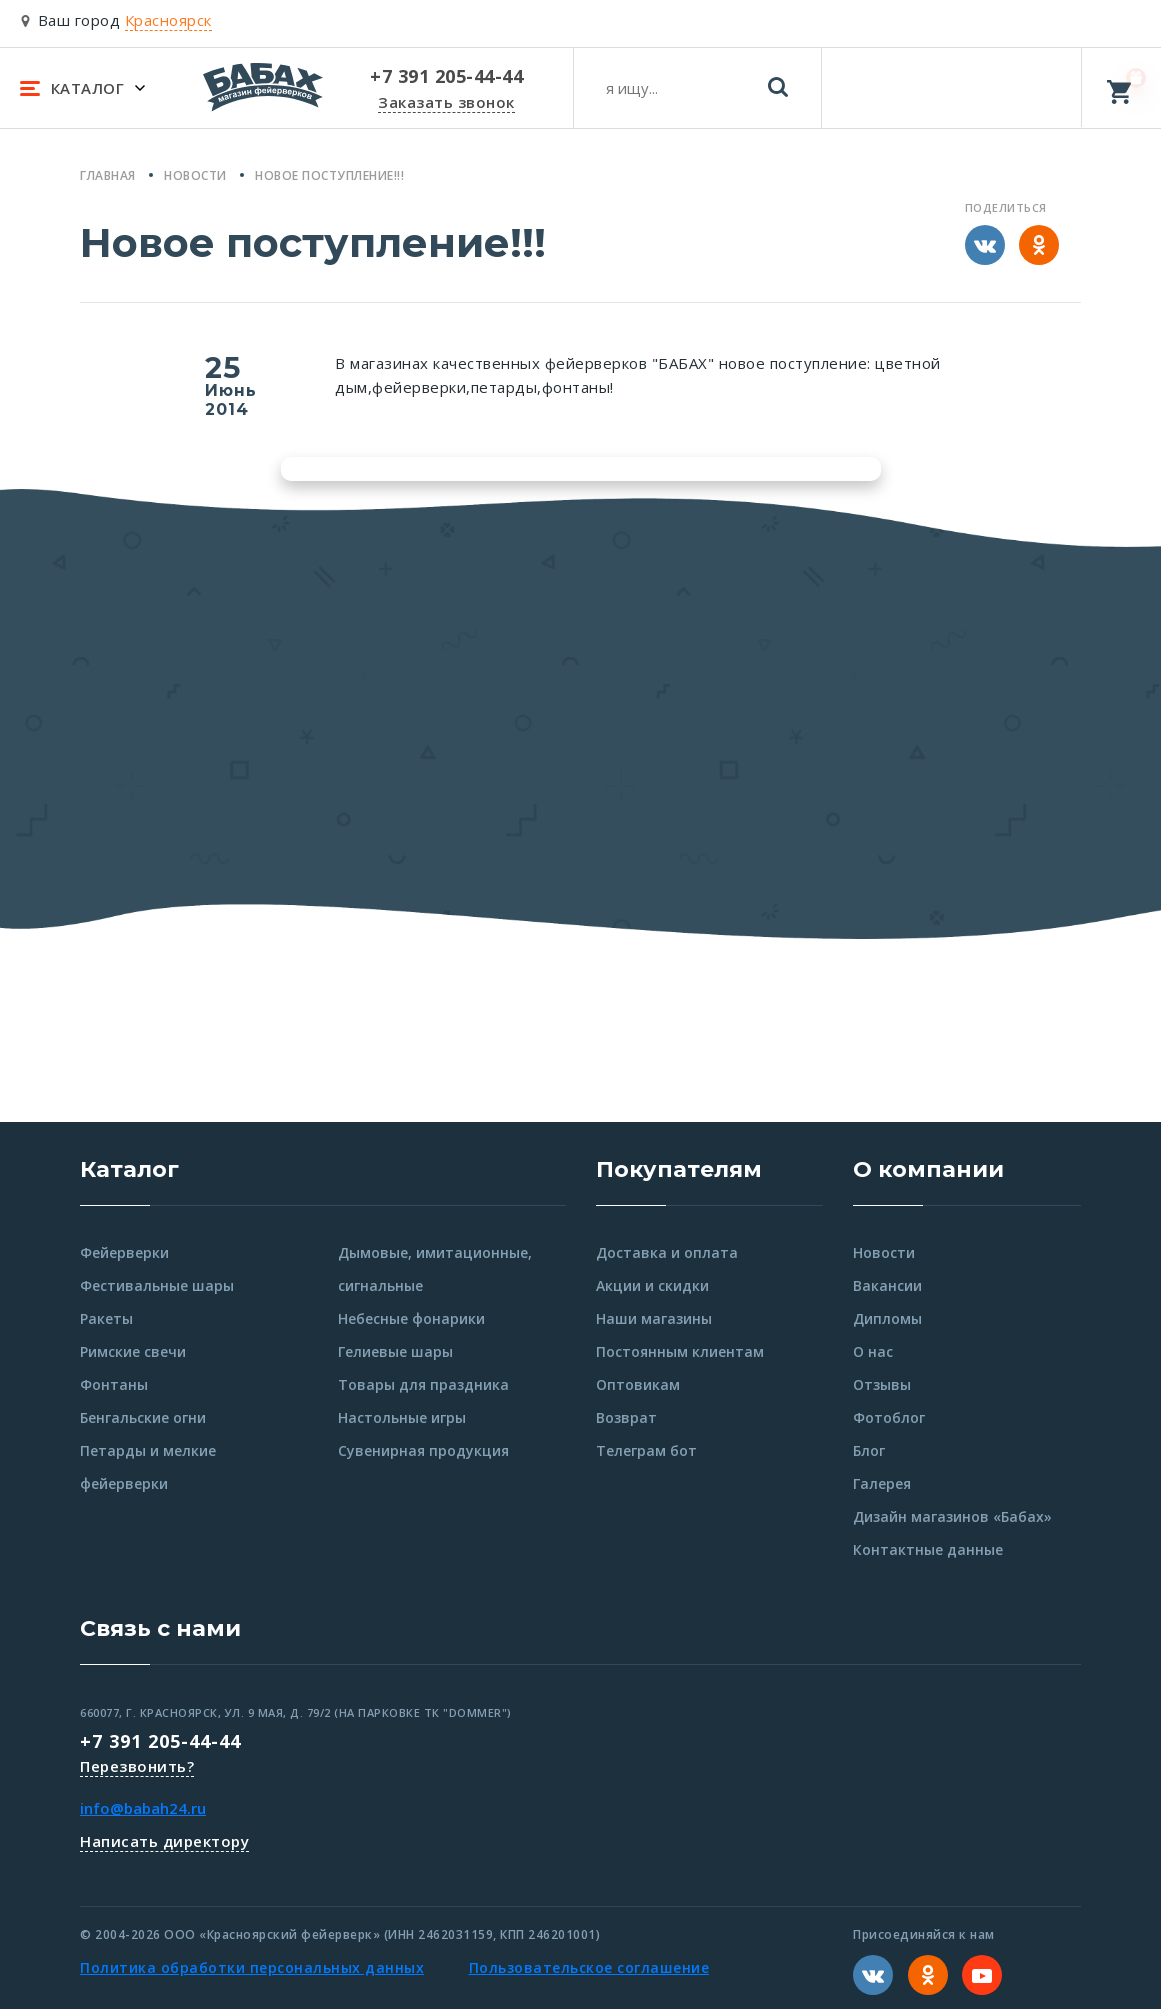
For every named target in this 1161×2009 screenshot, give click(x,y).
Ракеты (106, 1318)
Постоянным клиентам (680, 1351)
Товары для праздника (423, 1384)
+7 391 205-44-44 (160, 1741)
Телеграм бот (646, 1450)
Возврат (626, 1417)
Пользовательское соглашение (589, 1967)
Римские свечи (133, 1351)
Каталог (129, 1169)
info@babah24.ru (143, 1808)
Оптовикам (638, 1384)
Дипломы (887, 1318)
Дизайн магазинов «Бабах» (952, 1516)
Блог (869, 1450)
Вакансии (887, 1285)
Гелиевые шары (395, 1351)
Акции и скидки (652, 1285)
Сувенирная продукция (423, 1450)
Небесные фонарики (411, 1318)
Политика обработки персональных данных (252, 1967)
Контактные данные (928, 1549)
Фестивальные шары (157, 1285)
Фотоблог (889, 1417)
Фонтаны (114, 1384)
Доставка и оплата (667, 1252)
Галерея (882, 1483)
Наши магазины (654, 1318)
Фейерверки (124, 1252)
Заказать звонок (446, 102)
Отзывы (882, 1384)
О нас (873, 1351)
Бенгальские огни (143, 1417)
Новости (884, 1252)
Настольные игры (402, 1417)
